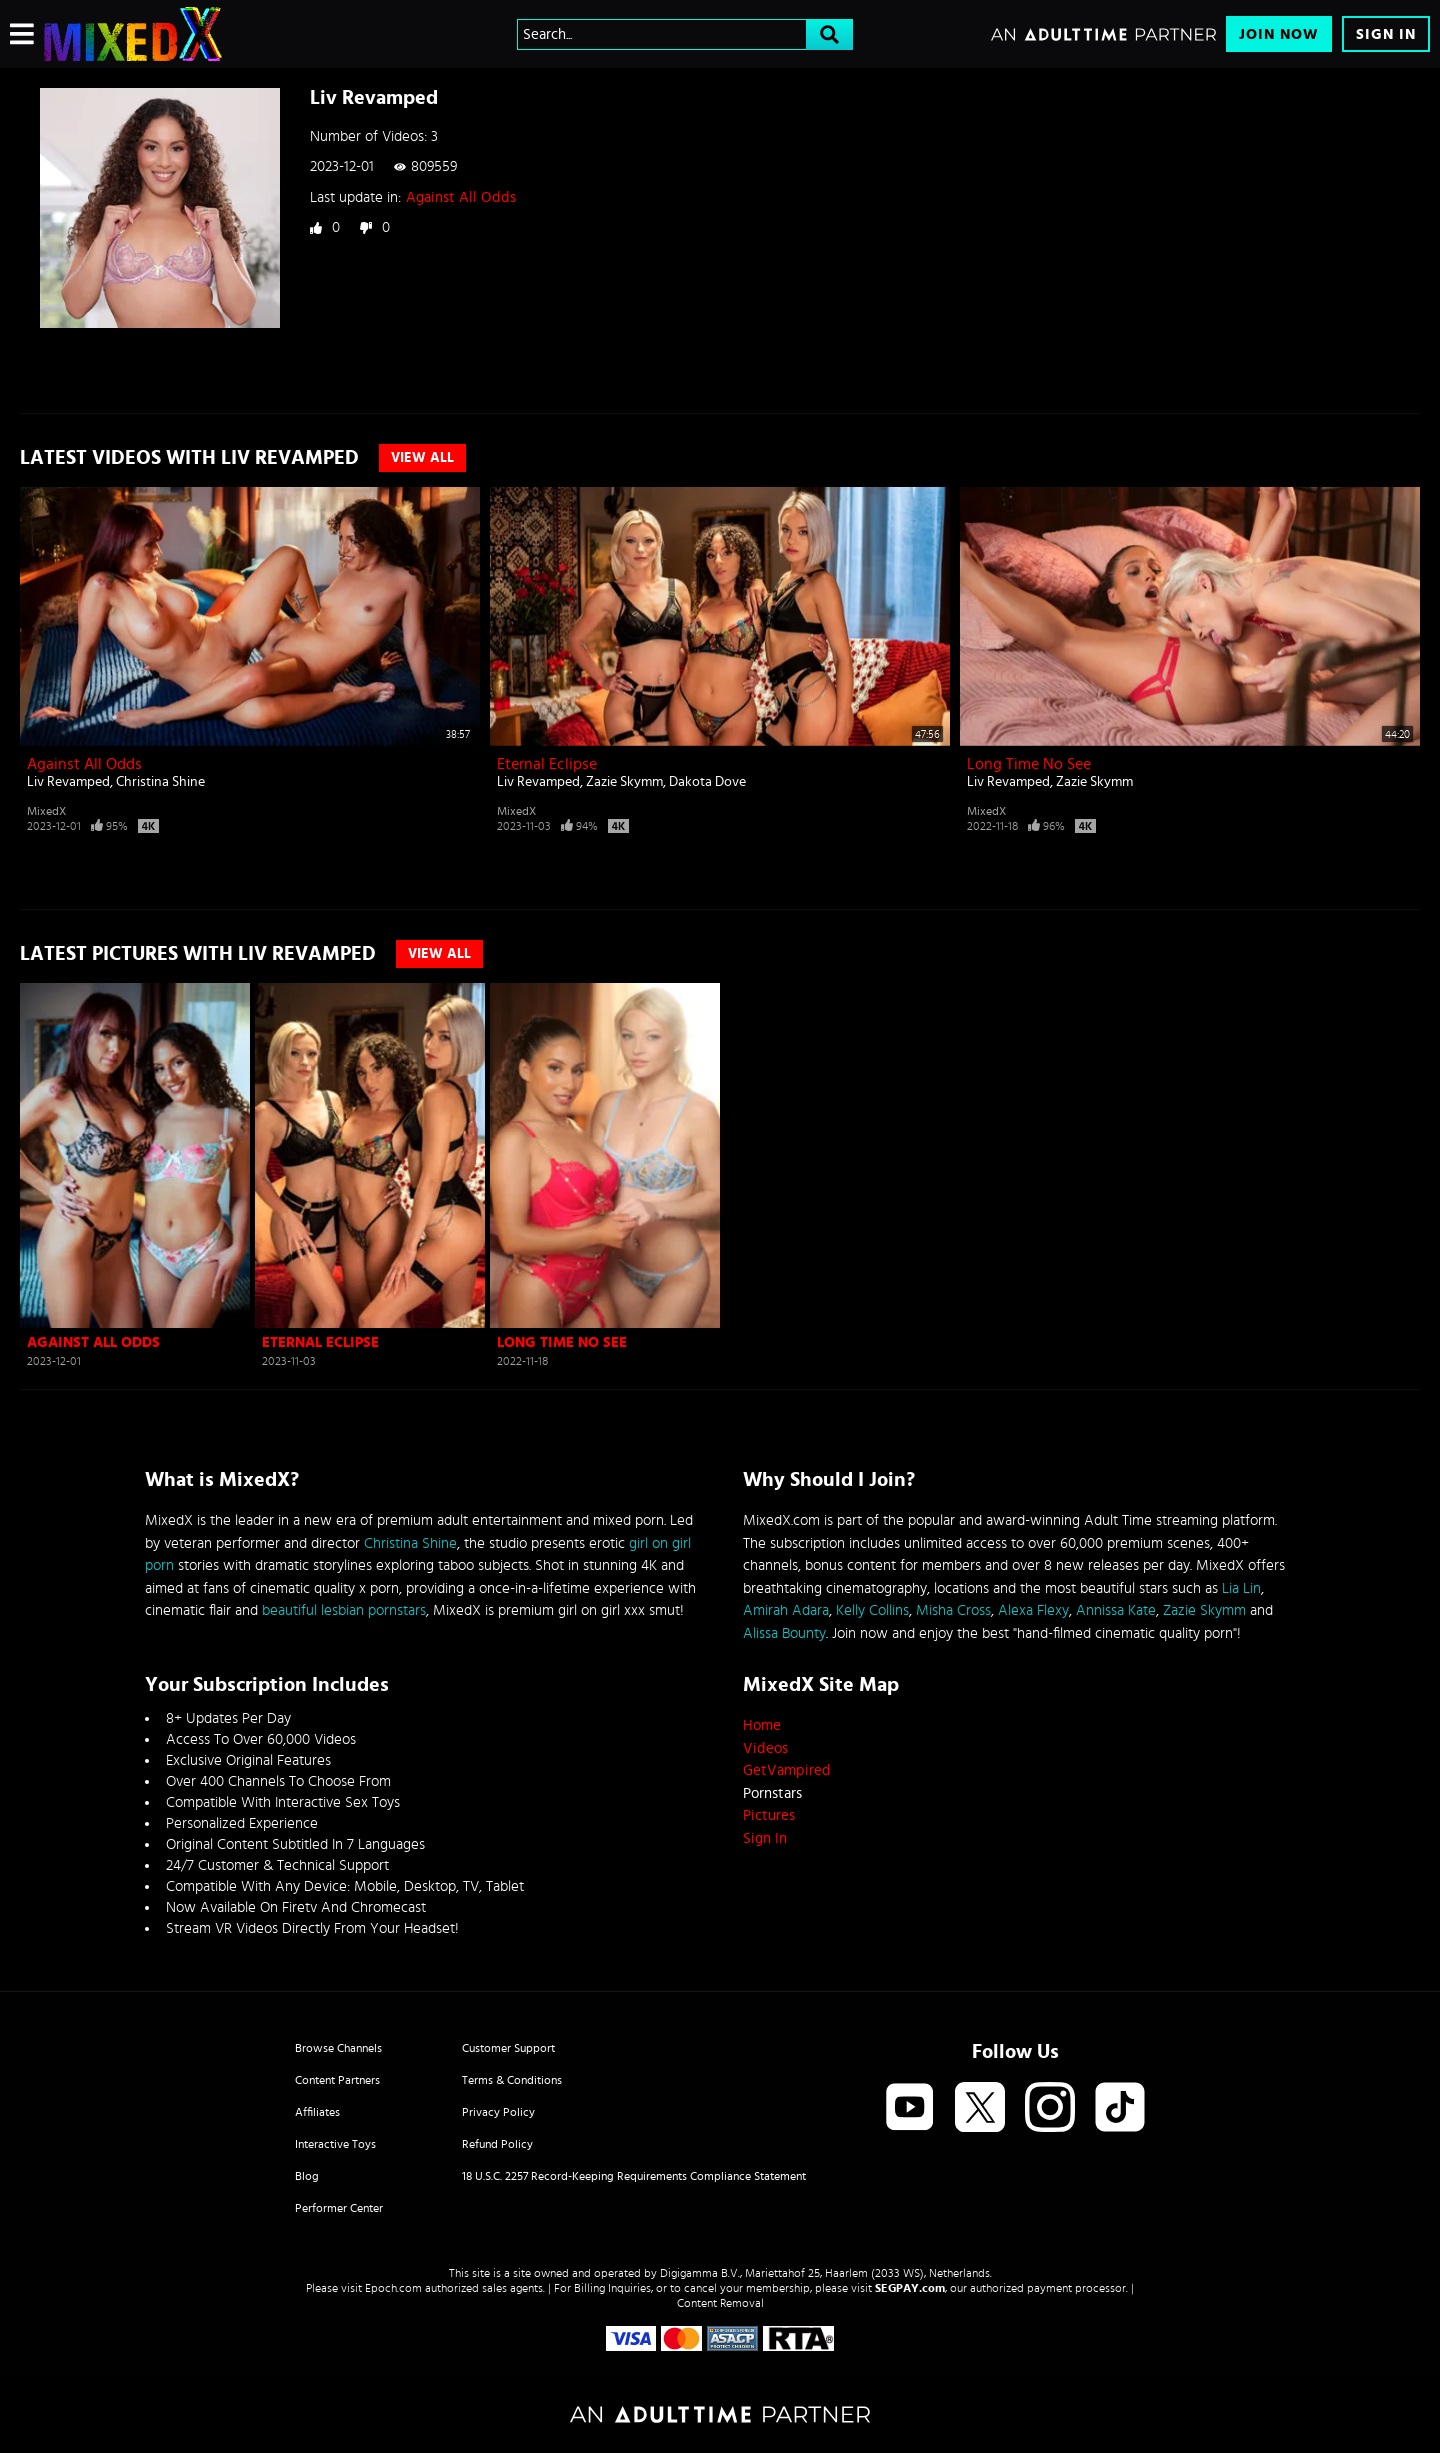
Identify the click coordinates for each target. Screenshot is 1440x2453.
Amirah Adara (786, 1610)
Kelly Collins (872, 1610)
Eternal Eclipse (547, 764)
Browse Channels (338, 2048)
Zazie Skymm (624, 782)
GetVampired (787, 1770)
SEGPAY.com (910, 2288)
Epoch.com (393, 2288)
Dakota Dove (707, 782)
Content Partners (337, 2080)
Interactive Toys (335, 2144)
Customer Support (508, 2048)
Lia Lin (1241, 1588)
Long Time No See (1029, 764)
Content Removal (720, 2303)
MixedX (46, 811)
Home (762, 1725)
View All (422, 458)
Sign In (1386, 34)
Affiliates (317, 2112)
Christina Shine (160, 782)
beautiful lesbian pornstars (344, 1610)
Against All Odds (461, 197)
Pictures (769, 1815)
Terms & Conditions (512, 2080)
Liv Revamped (68, 782)
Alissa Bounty (784, 1633)
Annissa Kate (1116, 1610)
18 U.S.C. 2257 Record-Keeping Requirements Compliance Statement (634, 2176)
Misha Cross (953, 1610)
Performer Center (339, 2208)
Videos (765, 1748)
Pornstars (772, 1793)
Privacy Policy (498, 2112)
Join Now (1279, 34)
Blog (307, 2176)
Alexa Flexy (1033, 1610)
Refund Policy (497, 2144)
